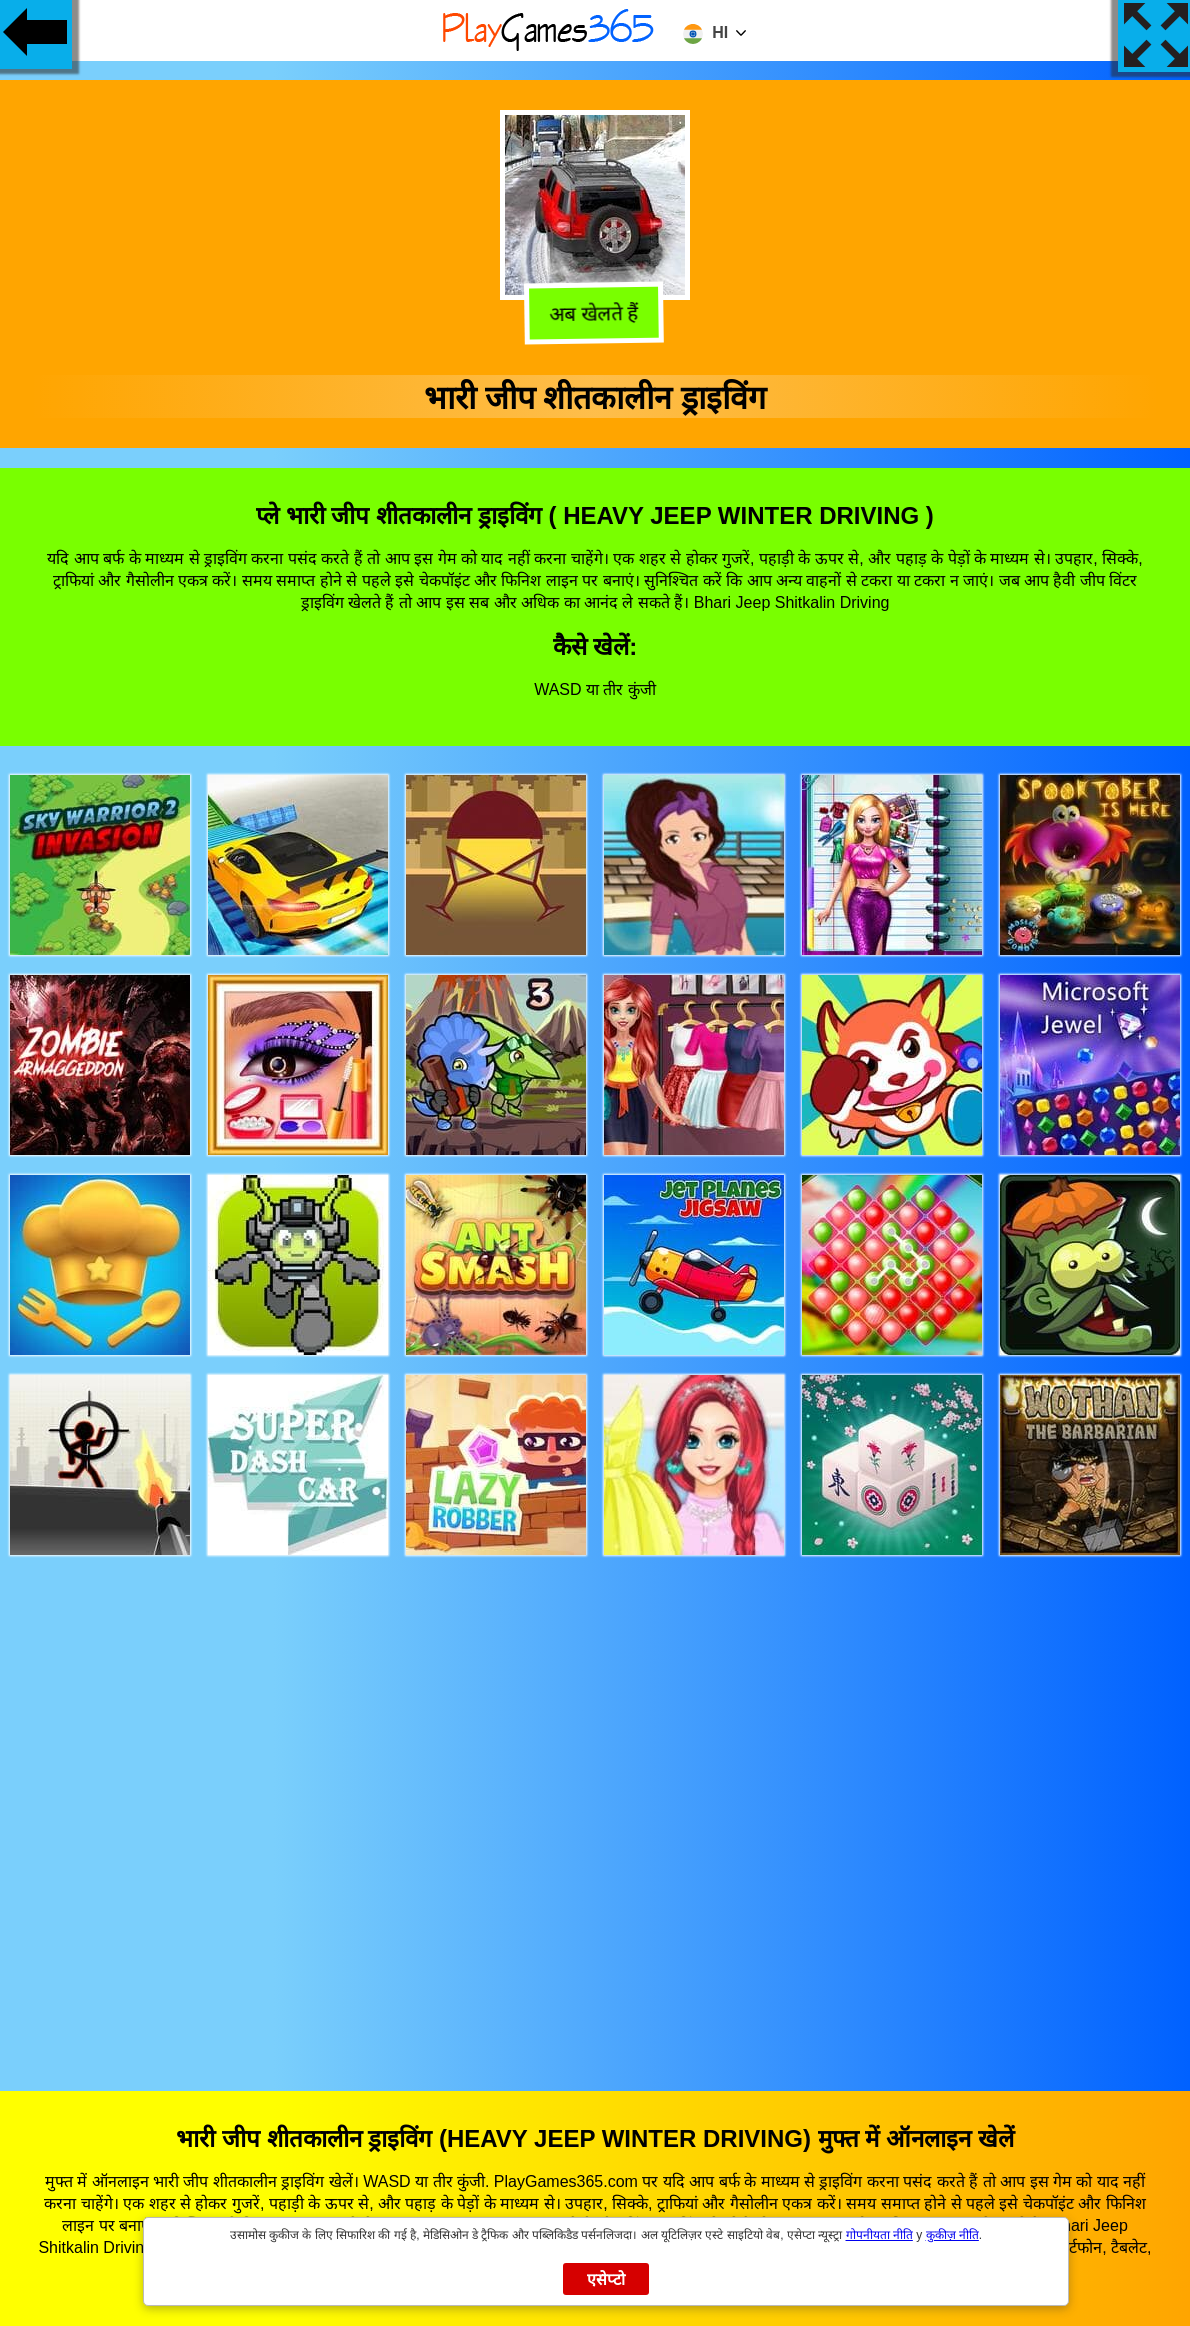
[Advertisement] (595, 1804)
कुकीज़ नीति (952, 2235)
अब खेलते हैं (594, 315)
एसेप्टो (606, 2279)
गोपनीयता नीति (879, 2235)
